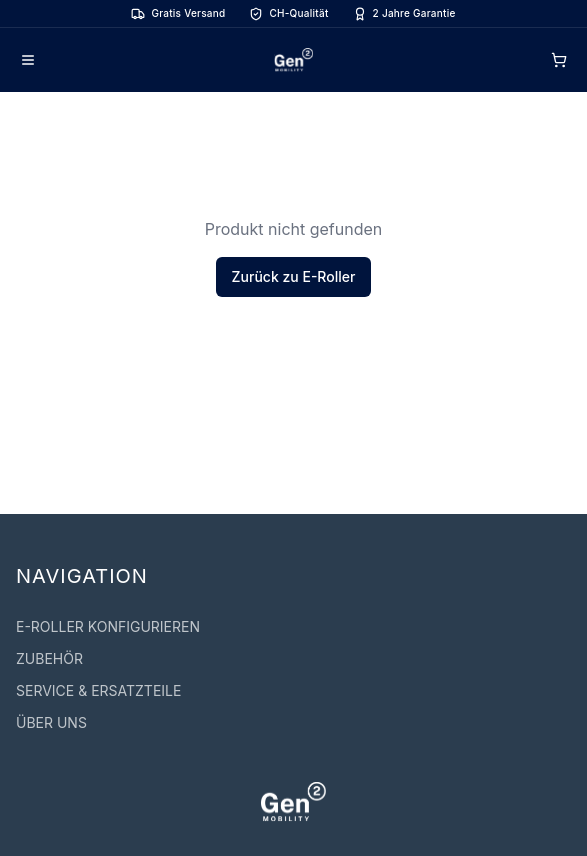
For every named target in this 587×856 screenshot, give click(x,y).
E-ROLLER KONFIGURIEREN (108, 626)
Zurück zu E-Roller (294, 276)
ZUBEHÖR (49, 658)
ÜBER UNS (51, 722)
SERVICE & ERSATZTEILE (98, 690)
